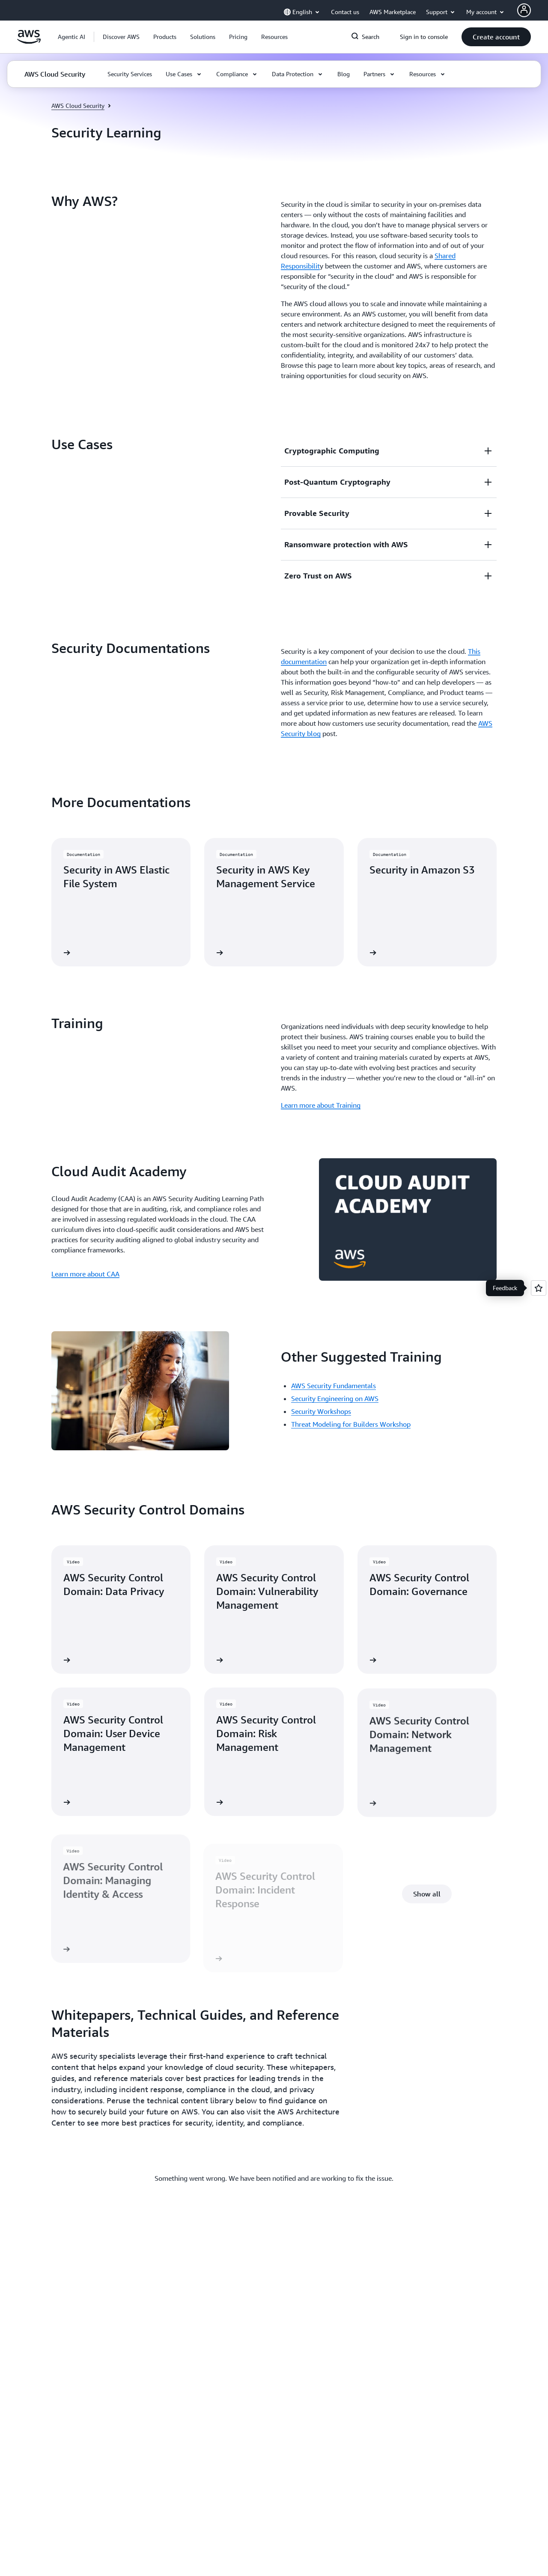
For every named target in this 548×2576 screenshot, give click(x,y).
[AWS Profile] (524, 10)
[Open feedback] (538, 1288)
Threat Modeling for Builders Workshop (351, 1424)
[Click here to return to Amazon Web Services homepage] (29, 41)
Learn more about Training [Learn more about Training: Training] (320, 1105)
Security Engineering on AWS (334, 1398)
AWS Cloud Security (77, 105)
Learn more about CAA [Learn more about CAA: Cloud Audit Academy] (85, 1274)
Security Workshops (321, 1411)
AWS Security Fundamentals (333, 1385)
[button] (121, 37)
